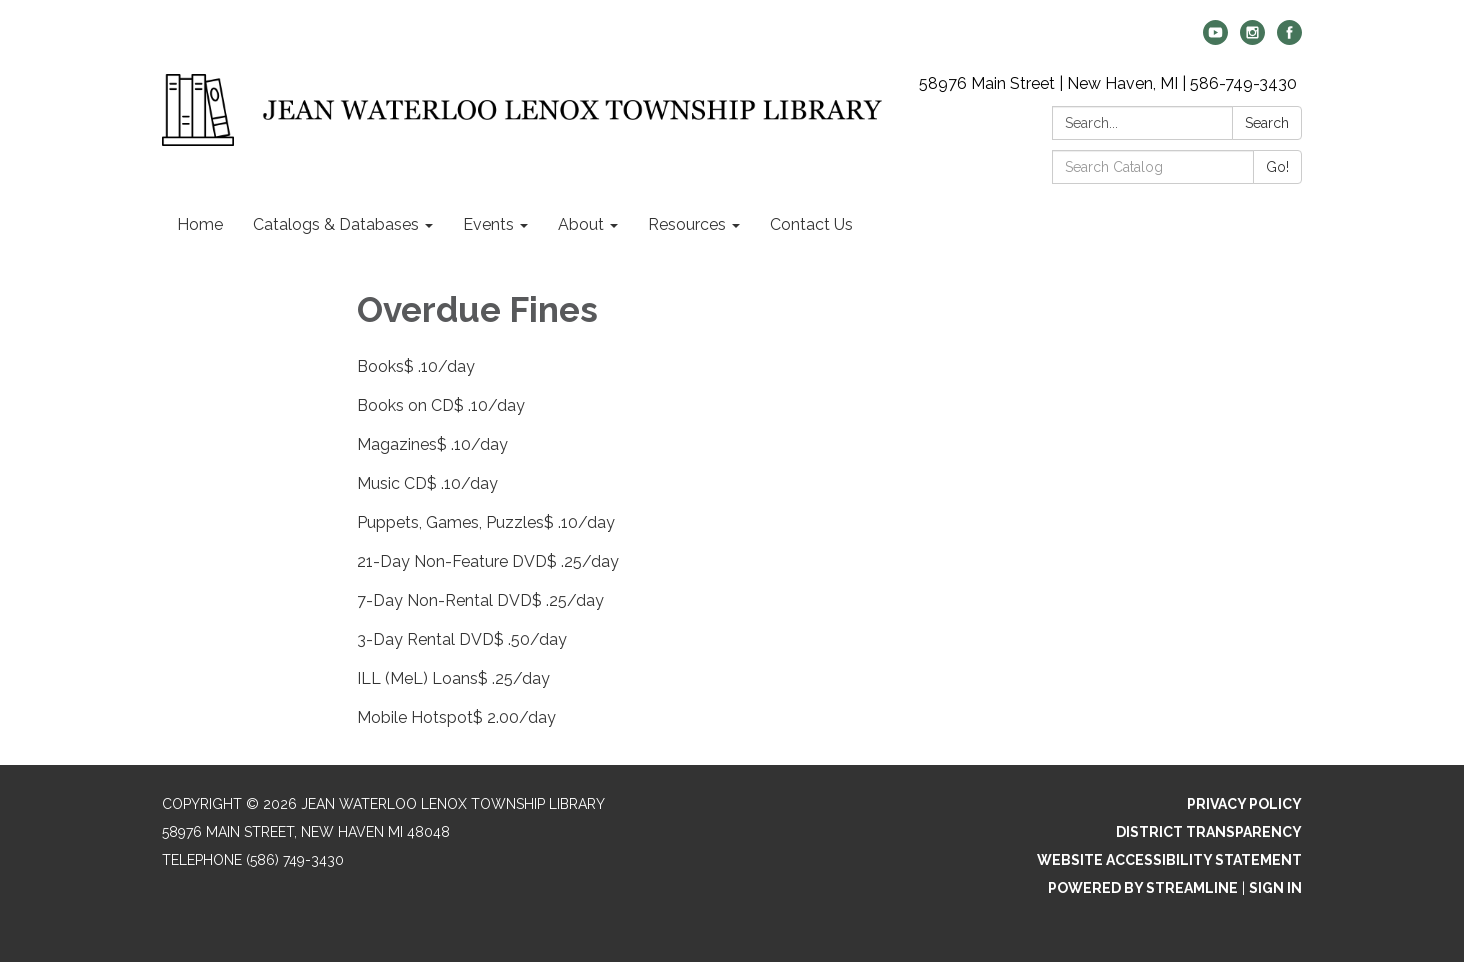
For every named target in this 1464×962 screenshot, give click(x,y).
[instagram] (1252, 39)
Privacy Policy (1244, 804)
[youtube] (1215, 39)
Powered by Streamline (1143, 888)
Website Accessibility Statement (1169, 860)
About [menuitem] (581, 224)
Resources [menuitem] (687, 224)
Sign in (1275, 888)
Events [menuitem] (488, 224)
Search (1267, 123)
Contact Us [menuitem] (811, 224)
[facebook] (1289, 39)
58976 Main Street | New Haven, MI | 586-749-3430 (1108, 83)
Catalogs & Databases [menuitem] (336, 224)
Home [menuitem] (200, 224)
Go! (1277, 167)
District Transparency (1209, 832)
